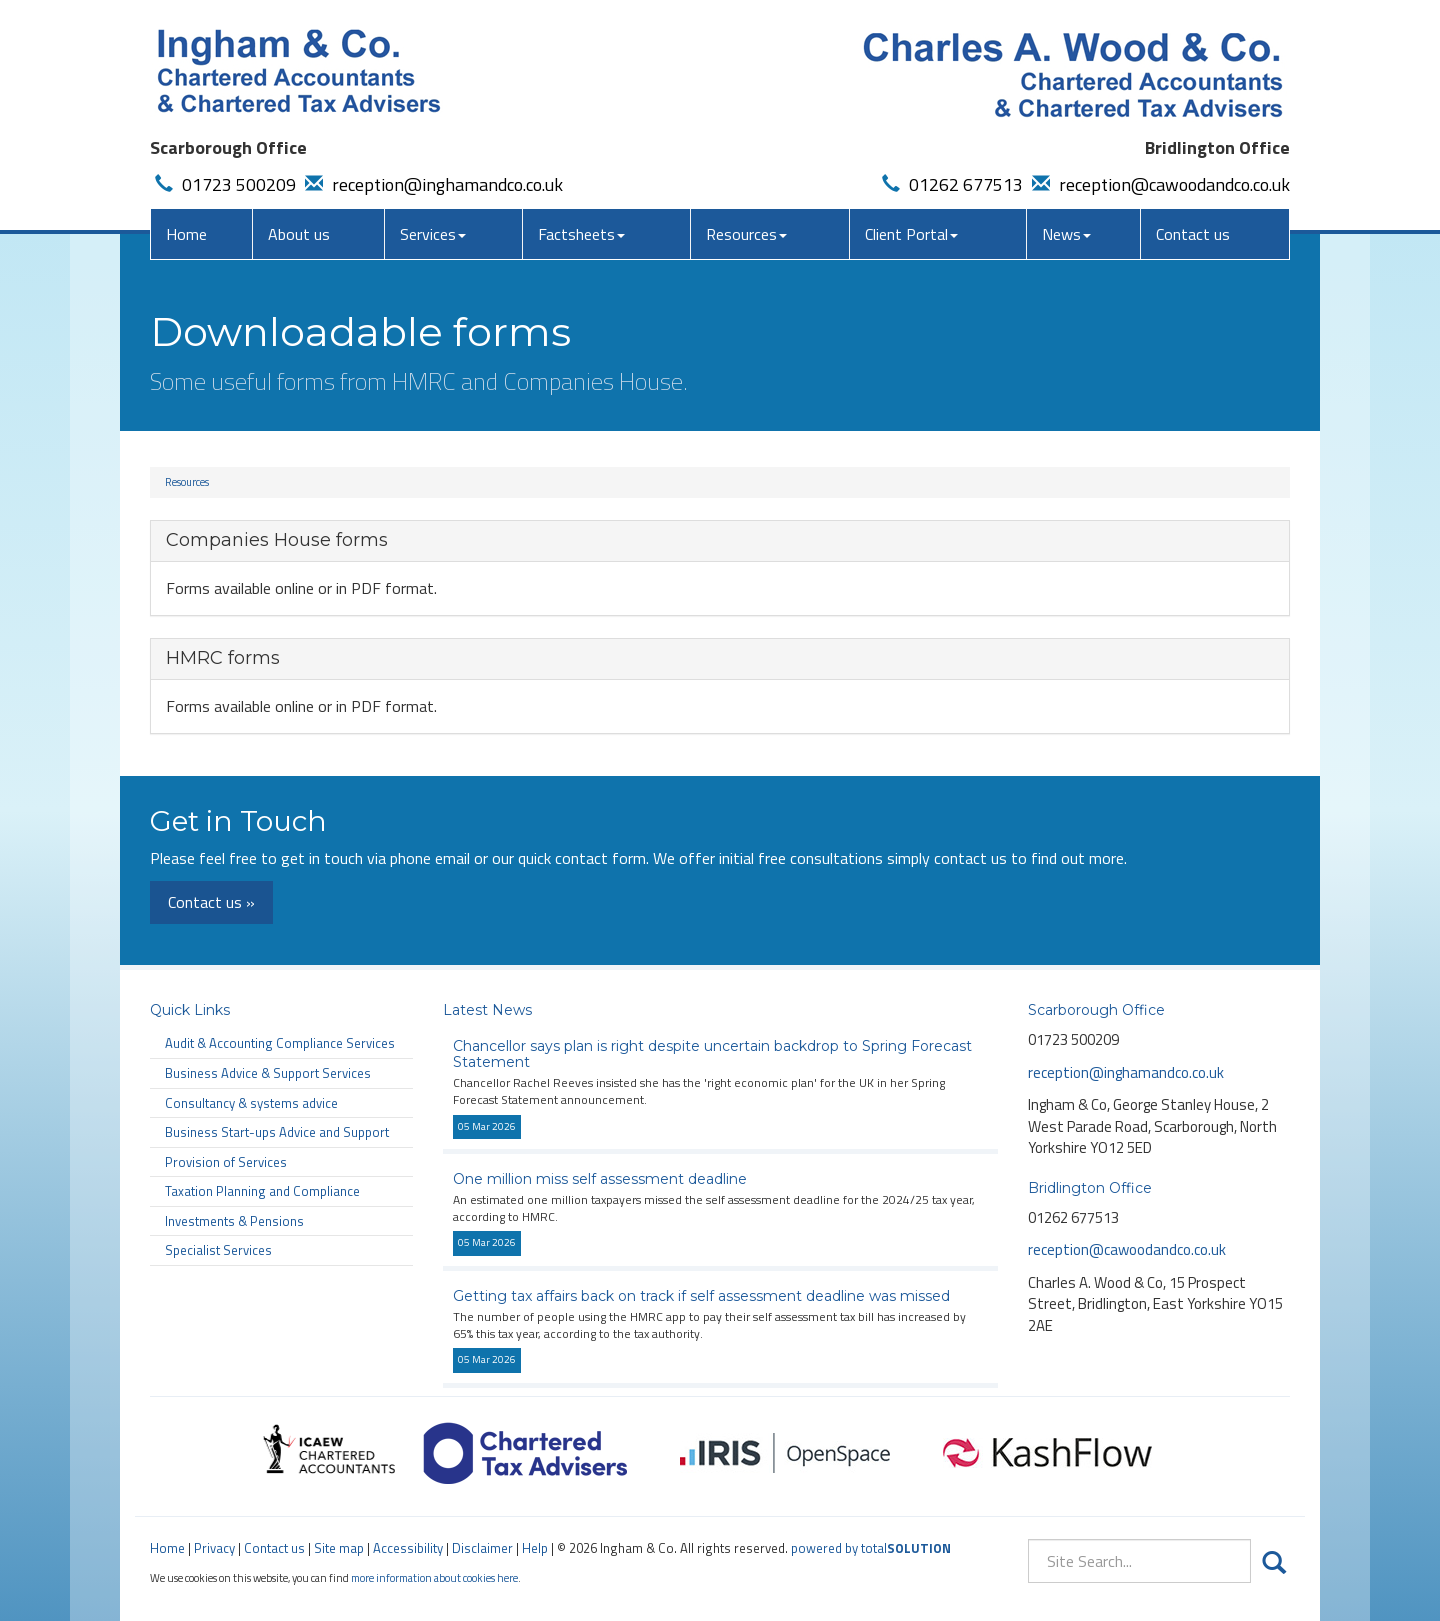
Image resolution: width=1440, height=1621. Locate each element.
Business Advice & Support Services (268, 1073)
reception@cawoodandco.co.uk (1158, 184)
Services (433, 234)
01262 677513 (950, 184)
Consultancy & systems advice (251, 1103)
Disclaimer (482, 1548)
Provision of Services (226, 1162)
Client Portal (911, 234)
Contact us (1193, 234)
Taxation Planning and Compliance (262, 1191)
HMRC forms (223, 658)
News (1066, 234)
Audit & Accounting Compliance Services (280, 1043)
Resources (746, 234)
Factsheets (581, 234)
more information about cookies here (434, 1577)
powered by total (871, 1548)
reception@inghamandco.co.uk (431, 184)
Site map (339, 1548)
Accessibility (408, 1548)
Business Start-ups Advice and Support (277, 1132)
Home (186, 234)
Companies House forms (277, 540)
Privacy (214, 1548)
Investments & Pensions (234, 1221)
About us (299, 234)
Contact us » (211, 902)
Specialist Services (218, 1250)
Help (535, 1548)
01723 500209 (223, 184)
